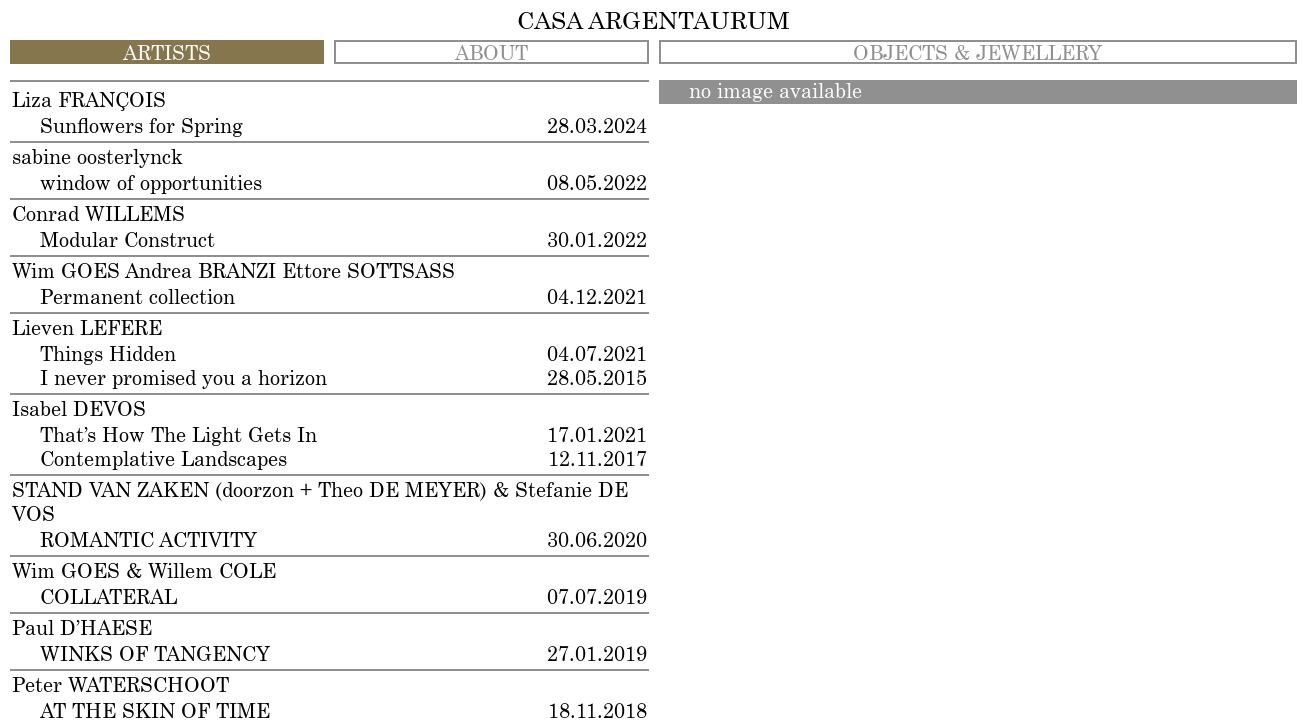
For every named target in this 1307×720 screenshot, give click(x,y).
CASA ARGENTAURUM (653, 22)
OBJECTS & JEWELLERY (977, 54)
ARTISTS (167, 54)
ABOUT (491, 54)
